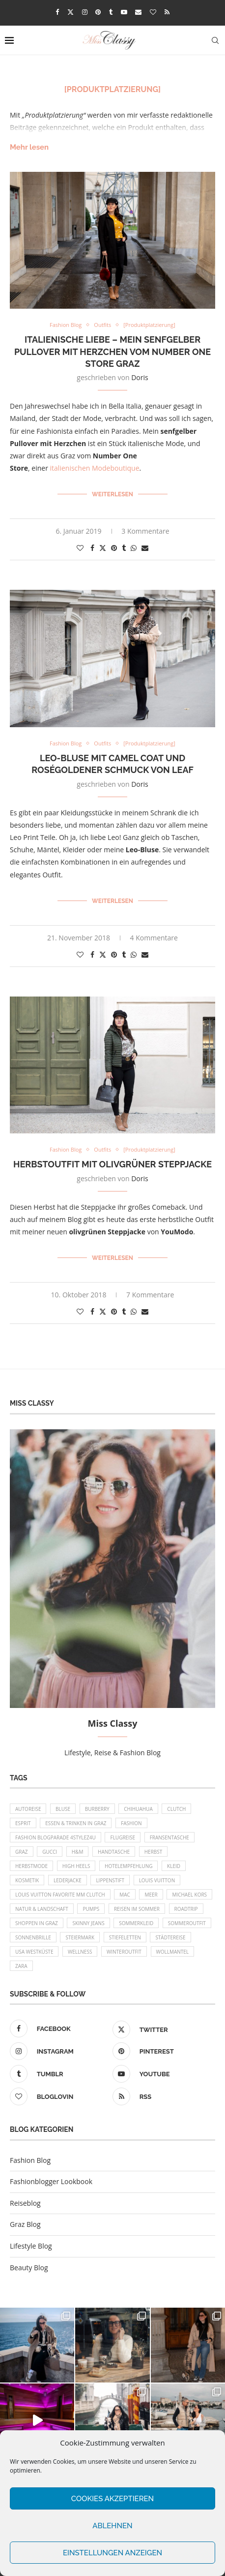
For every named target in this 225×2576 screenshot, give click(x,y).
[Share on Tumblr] (124, 547)
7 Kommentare (150, 1294)
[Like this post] (80, 547)
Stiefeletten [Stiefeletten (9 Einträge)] (125, 1937)
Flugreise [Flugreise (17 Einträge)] (122, 1837)
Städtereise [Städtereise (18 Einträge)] (170, 1937)
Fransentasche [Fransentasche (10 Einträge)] (169, 1837)
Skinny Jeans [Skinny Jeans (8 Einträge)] (88, 1923)
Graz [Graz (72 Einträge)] (21, 1851)
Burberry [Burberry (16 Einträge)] (97, 1808)
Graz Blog (25, 2224)
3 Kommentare (145, 531)
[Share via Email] (144, 547)
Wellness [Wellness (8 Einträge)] (80, 1951)
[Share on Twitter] (102, 547)
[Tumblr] (110, 11)
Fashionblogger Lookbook (51, 2181)
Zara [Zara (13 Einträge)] (21, 1966)
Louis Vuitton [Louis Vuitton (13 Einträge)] (157, 1880)
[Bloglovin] (153, 11)
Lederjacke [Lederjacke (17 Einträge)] (68, 1880)
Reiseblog (25, 2203)
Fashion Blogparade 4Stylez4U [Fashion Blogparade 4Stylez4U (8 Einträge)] (55, 1837)
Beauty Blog (29, 2267)
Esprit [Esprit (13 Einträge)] (23, 1823)
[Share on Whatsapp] (134, 547)
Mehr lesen (29, 147)
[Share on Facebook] (92, 547)
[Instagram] (84, 11)
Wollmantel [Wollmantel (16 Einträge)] (172, 1951)
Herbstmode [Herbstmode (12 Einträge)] (31, 1866)
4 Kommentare (154, 937)
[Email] (138, 11)
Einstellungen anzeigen (112, 2552)
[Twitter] (70, 11)
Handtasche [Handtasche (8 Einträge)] (114, 1851)
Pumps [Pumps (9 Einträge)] (91, 1908)
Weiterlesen (112, 494)
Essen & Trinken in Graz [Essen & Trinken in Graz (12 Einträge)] (75, 1823)
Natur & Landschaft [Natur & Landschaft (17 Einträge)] (41, 1908)
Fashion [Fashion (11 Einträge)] (131, 1823)
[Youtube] (124, 11)
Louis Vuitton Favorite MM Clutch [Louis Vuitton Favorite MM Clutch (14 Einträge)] (60, 1894)
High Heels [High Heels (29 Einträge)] (76, 1866)
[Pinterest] (98, 11)
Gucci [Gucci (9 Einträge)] (49, 1851)
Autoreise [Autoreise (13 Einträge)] (28, 1808)
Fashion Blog (30, 2160)
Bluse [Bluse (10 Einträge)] (63, 1808)
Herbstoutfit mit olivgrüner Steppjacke (112, 1164)
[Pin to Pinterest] (114, 547)
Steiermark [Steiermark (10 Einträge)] (79, 1937)
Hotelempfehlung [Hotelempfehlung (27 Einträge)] (128, 1866)
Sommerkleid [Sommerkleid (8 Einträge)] (136, 1923)
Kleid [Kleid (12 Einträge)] (173, 1866)
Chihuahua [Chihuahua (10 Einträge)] (138, 1808)
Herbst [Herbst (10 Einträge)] (153, 1851)
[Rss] (167, 11)
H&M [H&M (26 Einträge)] (78, 1851)
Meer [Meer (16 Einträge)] (150, 1894)
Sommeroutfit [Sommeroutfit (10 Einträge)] (187, 1923)
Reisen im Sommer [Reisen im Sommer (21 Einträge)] (137, 1908)
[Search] (215, 40)
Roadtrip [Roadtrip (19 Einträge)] (186, 1908)
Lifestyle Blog (31, 2246)
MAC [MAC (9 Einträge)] (124, 1894)
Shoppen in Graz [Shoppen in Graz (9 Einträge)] (36, 1923)
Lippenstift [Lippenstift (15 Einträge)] (110, 1880)
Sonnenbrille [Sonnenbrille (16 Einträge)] (33, 1937)
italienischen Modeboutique (95, 468)
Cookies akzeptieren (112, 2498)
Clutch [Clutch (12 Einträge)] (176, 1808)
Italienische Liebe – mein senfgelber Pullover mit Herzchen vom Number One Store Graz (112, 351)
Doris (139, 377)
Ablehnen (112, 2525)
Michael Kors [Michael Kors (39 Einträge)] (189, 1894)
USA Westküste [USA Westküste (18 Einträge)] (34, 1951)
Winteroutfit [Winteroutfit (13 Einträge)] (124, 1951)
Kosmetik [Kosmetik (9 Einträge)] (27, 1880)
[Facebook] (57, 11)
